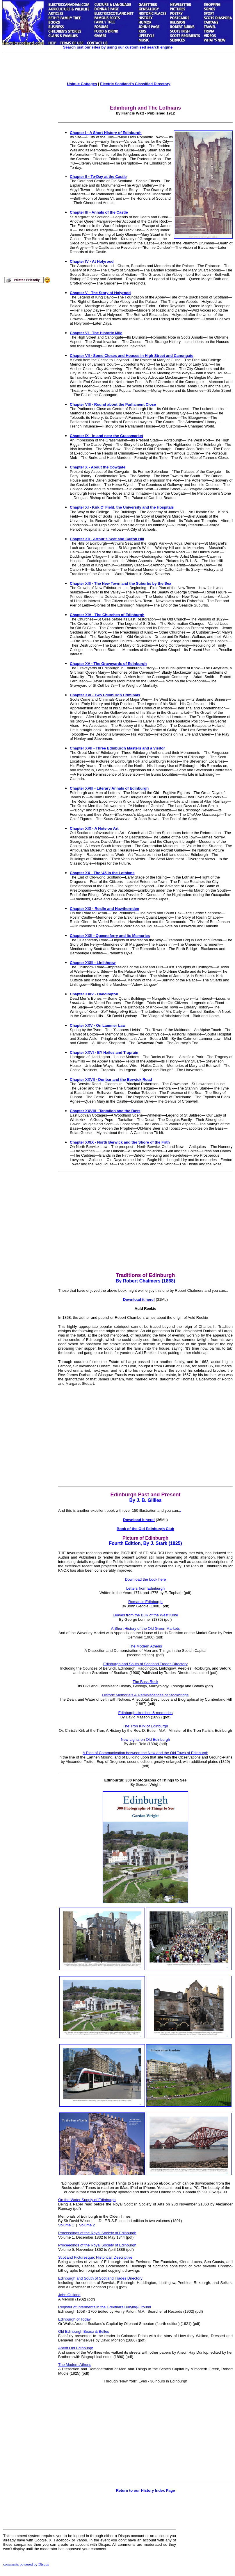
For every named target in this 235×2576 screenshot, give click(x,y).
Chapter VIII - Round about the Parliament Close (113, 404)
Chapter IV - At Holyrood (91, 261)
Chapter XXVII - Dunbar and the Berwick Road (111, 1079)
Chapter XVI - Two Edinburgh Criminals (105, 695)
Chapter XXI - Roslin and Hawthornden (104, 908)
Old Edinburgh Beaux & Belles (83, 2331)
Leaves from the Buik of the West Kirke (145, 1615)
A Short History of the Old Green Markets (145, 1628)
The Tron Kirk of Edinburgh (145, 1726)
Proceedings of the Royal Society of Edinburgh (97, 2233)
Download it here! (139, 1299)
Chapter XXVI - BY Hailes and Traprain (104, 1052)
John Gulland (69, 2295)
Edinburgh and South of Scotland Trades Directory (145, 1664)
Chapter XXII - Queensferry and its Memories (110, 935)
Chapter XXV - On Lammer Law (97, 1025)
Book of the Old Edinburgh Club (145, 1529)
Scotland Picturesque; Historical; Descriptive (95, 2257)
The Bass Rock (145, 1681)
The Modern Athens (145, 1646)
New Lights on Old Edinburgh (145, 1739)
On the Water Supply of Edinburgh (87, 2200)
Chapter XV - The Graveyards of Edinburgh (108, 663)
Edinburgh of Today (74, 2319)
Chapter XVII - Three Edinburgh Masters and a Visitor (117, 748)
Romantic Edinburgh (145, 1602)
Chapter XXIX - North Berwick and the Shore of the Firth (120, 1142)
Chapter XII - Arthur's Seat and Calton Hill (107, 539)
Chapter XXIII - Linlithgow (92, 962)
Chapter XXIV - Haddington (94, 994)
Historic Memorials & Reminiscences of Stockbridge (145, 1695)
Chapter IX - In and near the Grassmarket (106, 436)
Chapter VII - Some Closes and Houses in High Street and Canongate (131, 355)
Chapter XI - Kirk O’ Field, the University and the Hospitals (122, 507)
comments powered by (26, 2564)
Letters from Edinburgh (145, 1588)
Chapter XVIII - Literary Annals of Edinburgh (109, 788)
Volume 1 (66, 2225)
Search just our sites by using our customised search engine (117, 47)
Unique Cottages (82, 84)
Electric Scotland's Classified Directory (135, 84)
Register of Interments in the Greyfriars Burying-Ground (104, 2307)
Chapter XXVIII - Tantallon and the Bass (105, 1111)
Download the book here (145, 1579)
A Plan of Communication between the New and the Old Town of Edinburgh (145, 1753)
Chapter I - (79, 132)
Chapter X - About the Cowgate (97, 467)
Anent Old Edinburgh (75, 2348)
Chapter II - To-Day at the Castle (98, 176)
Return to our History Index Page (145, 2490)
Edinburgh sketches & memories (145, 1713)
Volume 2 (87, 2225)
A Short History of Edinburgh (115, 132)
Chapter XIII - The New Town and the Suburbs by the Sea (120, 583)
